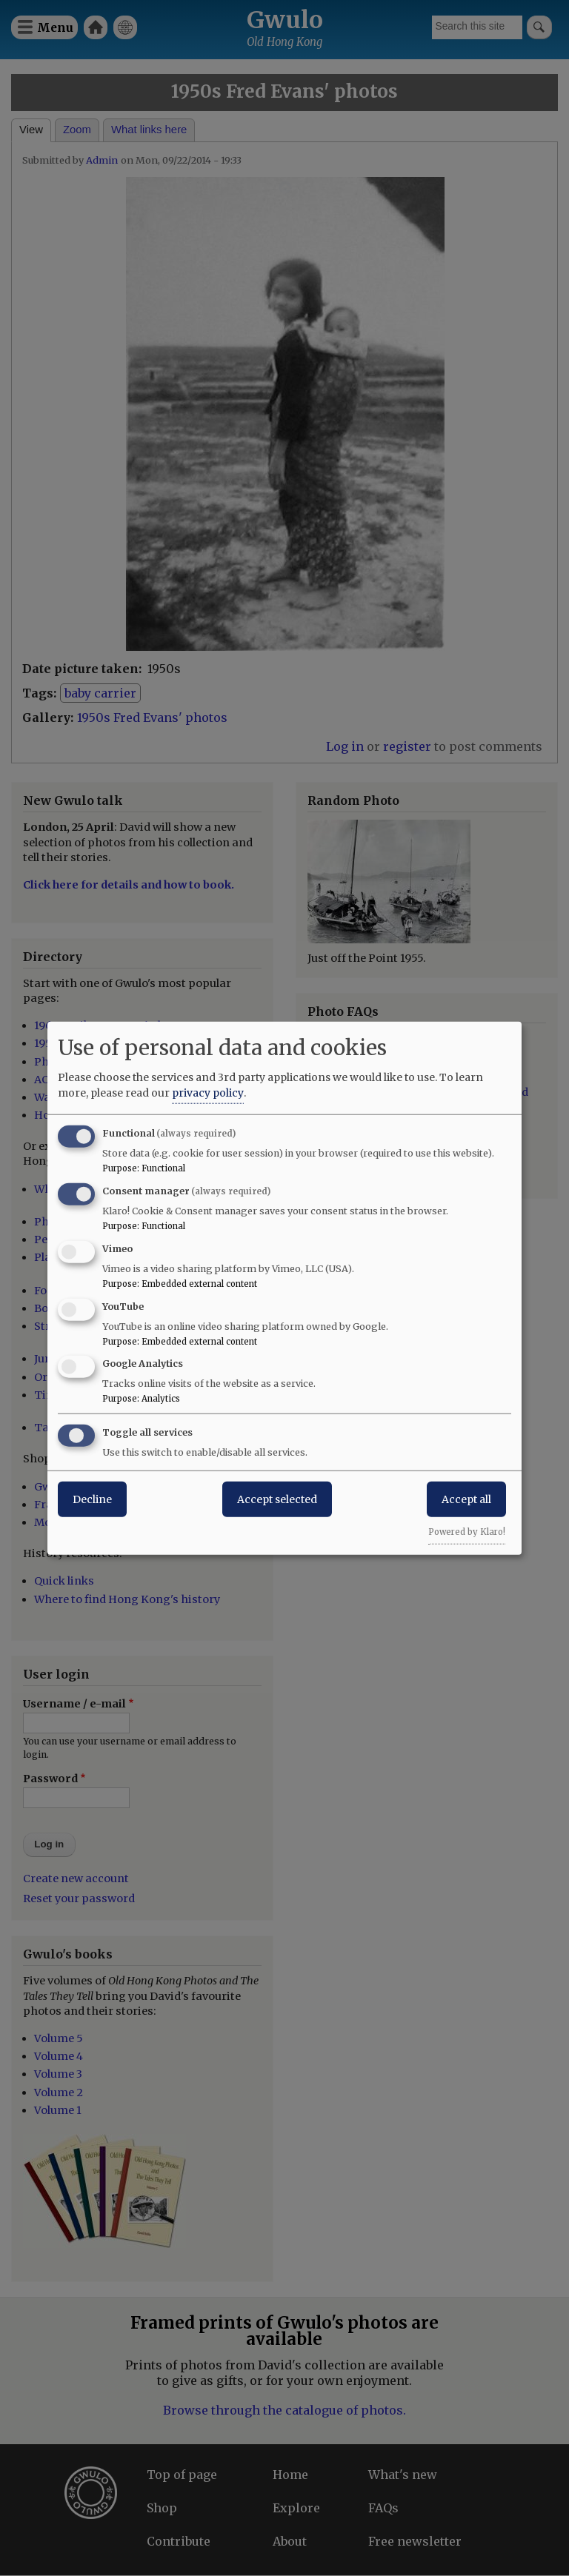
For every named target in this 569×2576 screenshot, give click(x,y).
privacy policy (208, 1093)
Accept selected (277, 1499)
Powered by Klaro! (466, 1532)
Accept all (466, 1499)
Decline (92, 1499)
